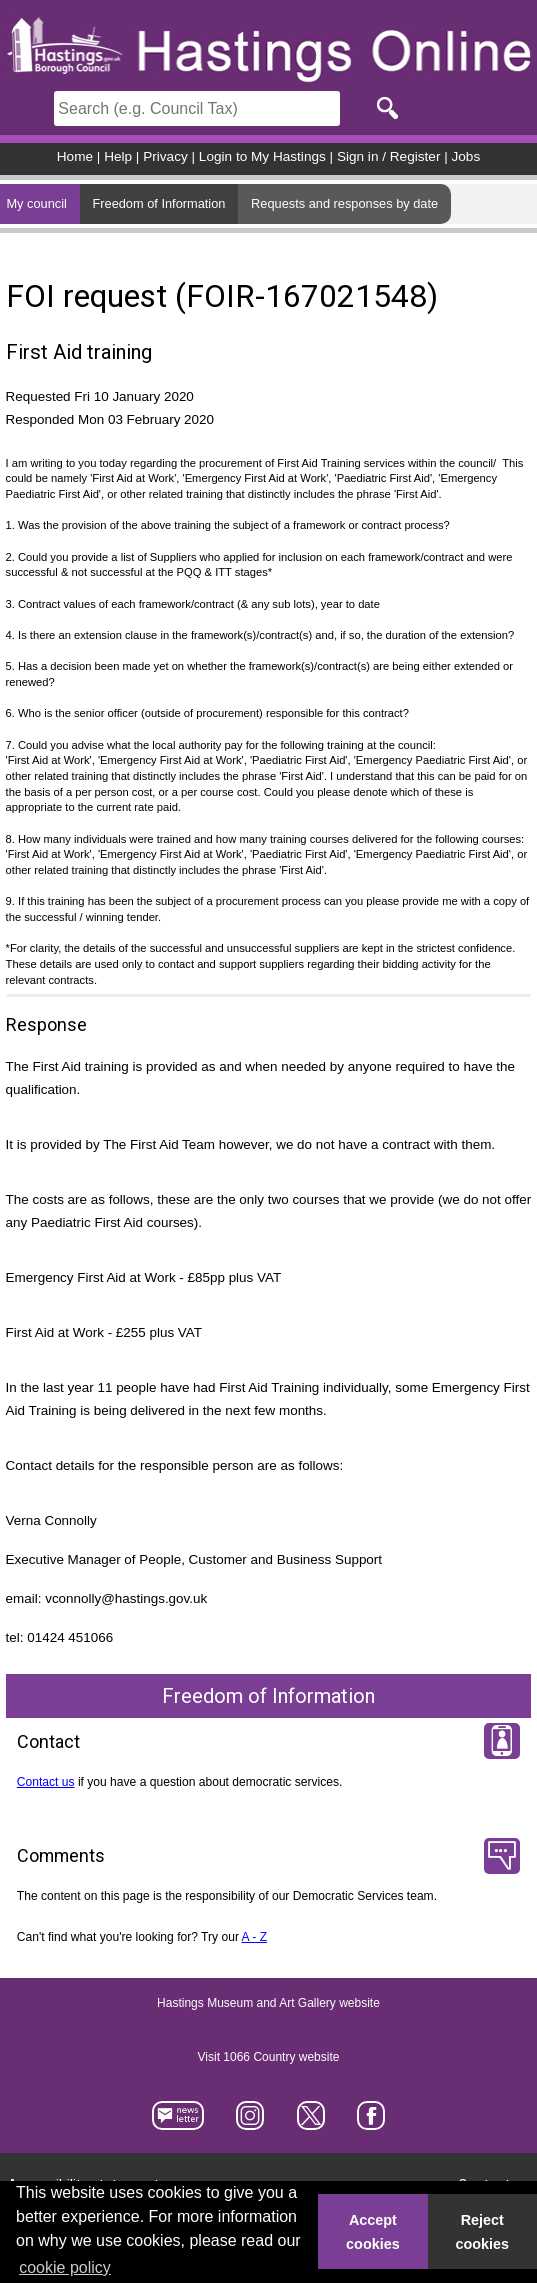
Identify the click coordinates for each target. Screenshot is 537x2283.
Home (75, 156)
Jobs (466, 156)
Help (118, 156)
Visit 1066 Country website (269, 2057)
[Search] (197, 108)
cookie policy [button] (65, 2267)
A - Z (255, 1937)
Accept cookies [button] (373, 2232)
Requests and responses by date (344, 203)
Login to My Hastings (262, 156)
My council (36, 203)
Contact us (46, 1782)
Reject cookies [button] (483, 2232)
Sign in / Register (389, 156)
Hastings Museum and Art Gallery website (268, 2003)
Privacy (165, 156)
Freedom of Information (158, 203)
